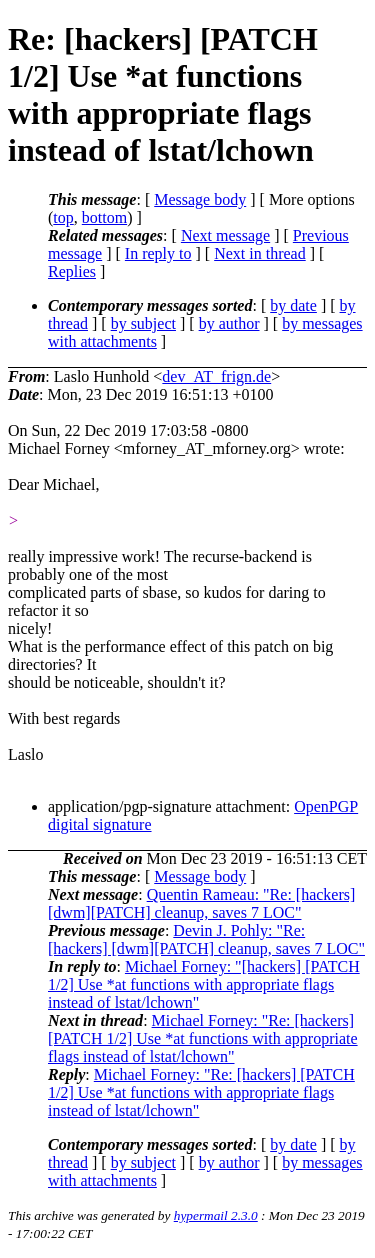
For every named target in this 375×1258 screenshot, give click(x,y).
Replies (72, 271)
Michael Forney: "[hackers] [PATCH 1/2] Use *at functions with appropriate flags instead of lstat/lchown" (204, 984)
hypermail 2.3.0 (216, 1215)
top (63, 217)
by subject (143, 323)
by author (229, 323)
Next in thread (260, 253)
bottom (104, 217)
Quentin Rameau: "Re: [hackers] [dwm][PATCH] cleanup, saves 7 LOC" (201, 903)
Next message (225, 235)
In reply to (158, 253)
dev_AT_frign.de (216, 376)
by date (293, 305)
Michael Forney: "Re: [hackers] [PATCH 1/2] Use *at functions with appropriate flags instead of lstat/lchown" (203, 1038)
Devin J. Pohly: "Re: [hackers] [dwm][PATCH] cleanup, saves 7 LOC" (206, 939)
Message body (200, 199)
